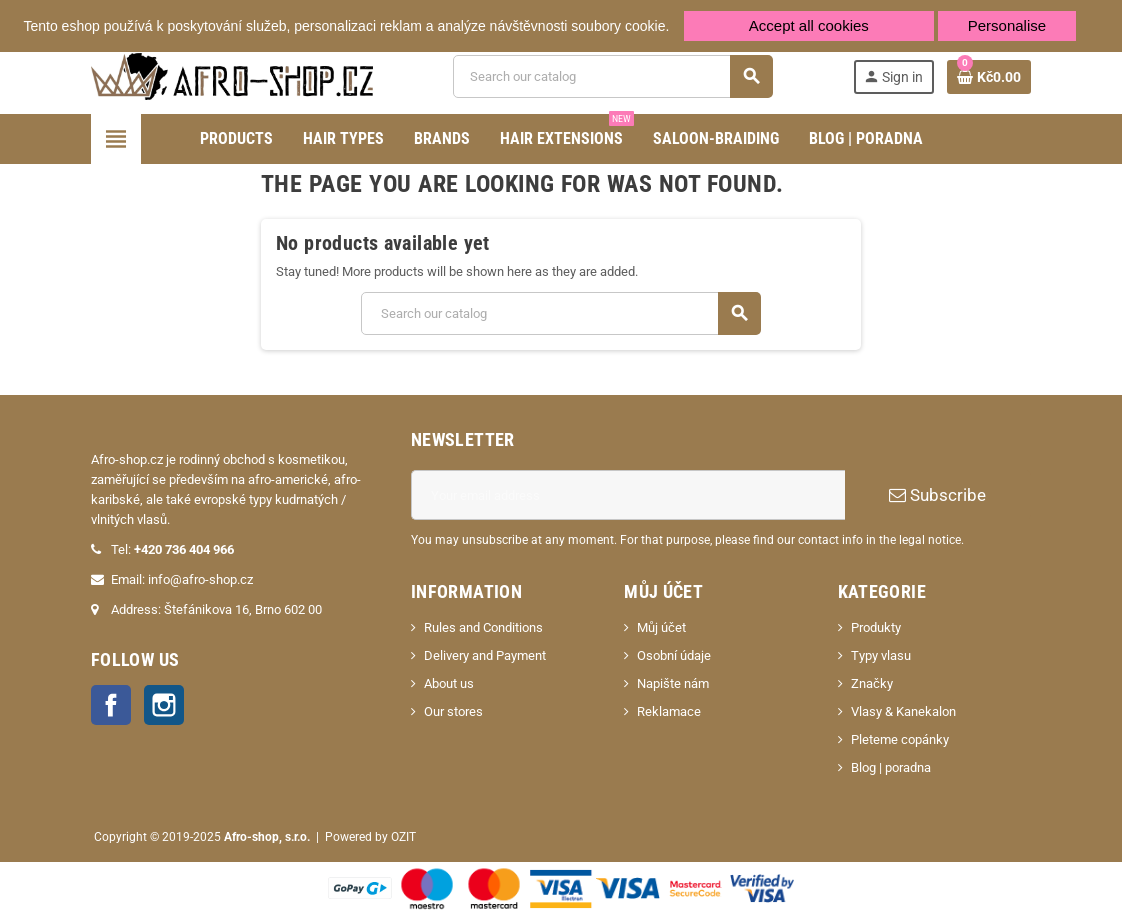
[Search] (612, 76)
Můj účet (661, 627)
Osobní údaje (674, 655)
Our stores (453, 711)
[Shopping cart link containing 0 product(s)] (989, 77)
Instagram (164, 705)
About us (449, 683)
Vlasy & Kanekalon (903, 711)
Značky (872, 683)
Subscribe (937, 495)
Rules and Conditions (483, 627)
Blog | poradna (891, 767)
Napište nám (673, 683)
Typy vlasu (881, 655)
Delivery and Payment (485, 655)
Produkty (876, 627)
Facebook (111, 705)
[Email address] (628, 495)
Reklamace (669, 711)
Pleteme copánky (900, 739)
